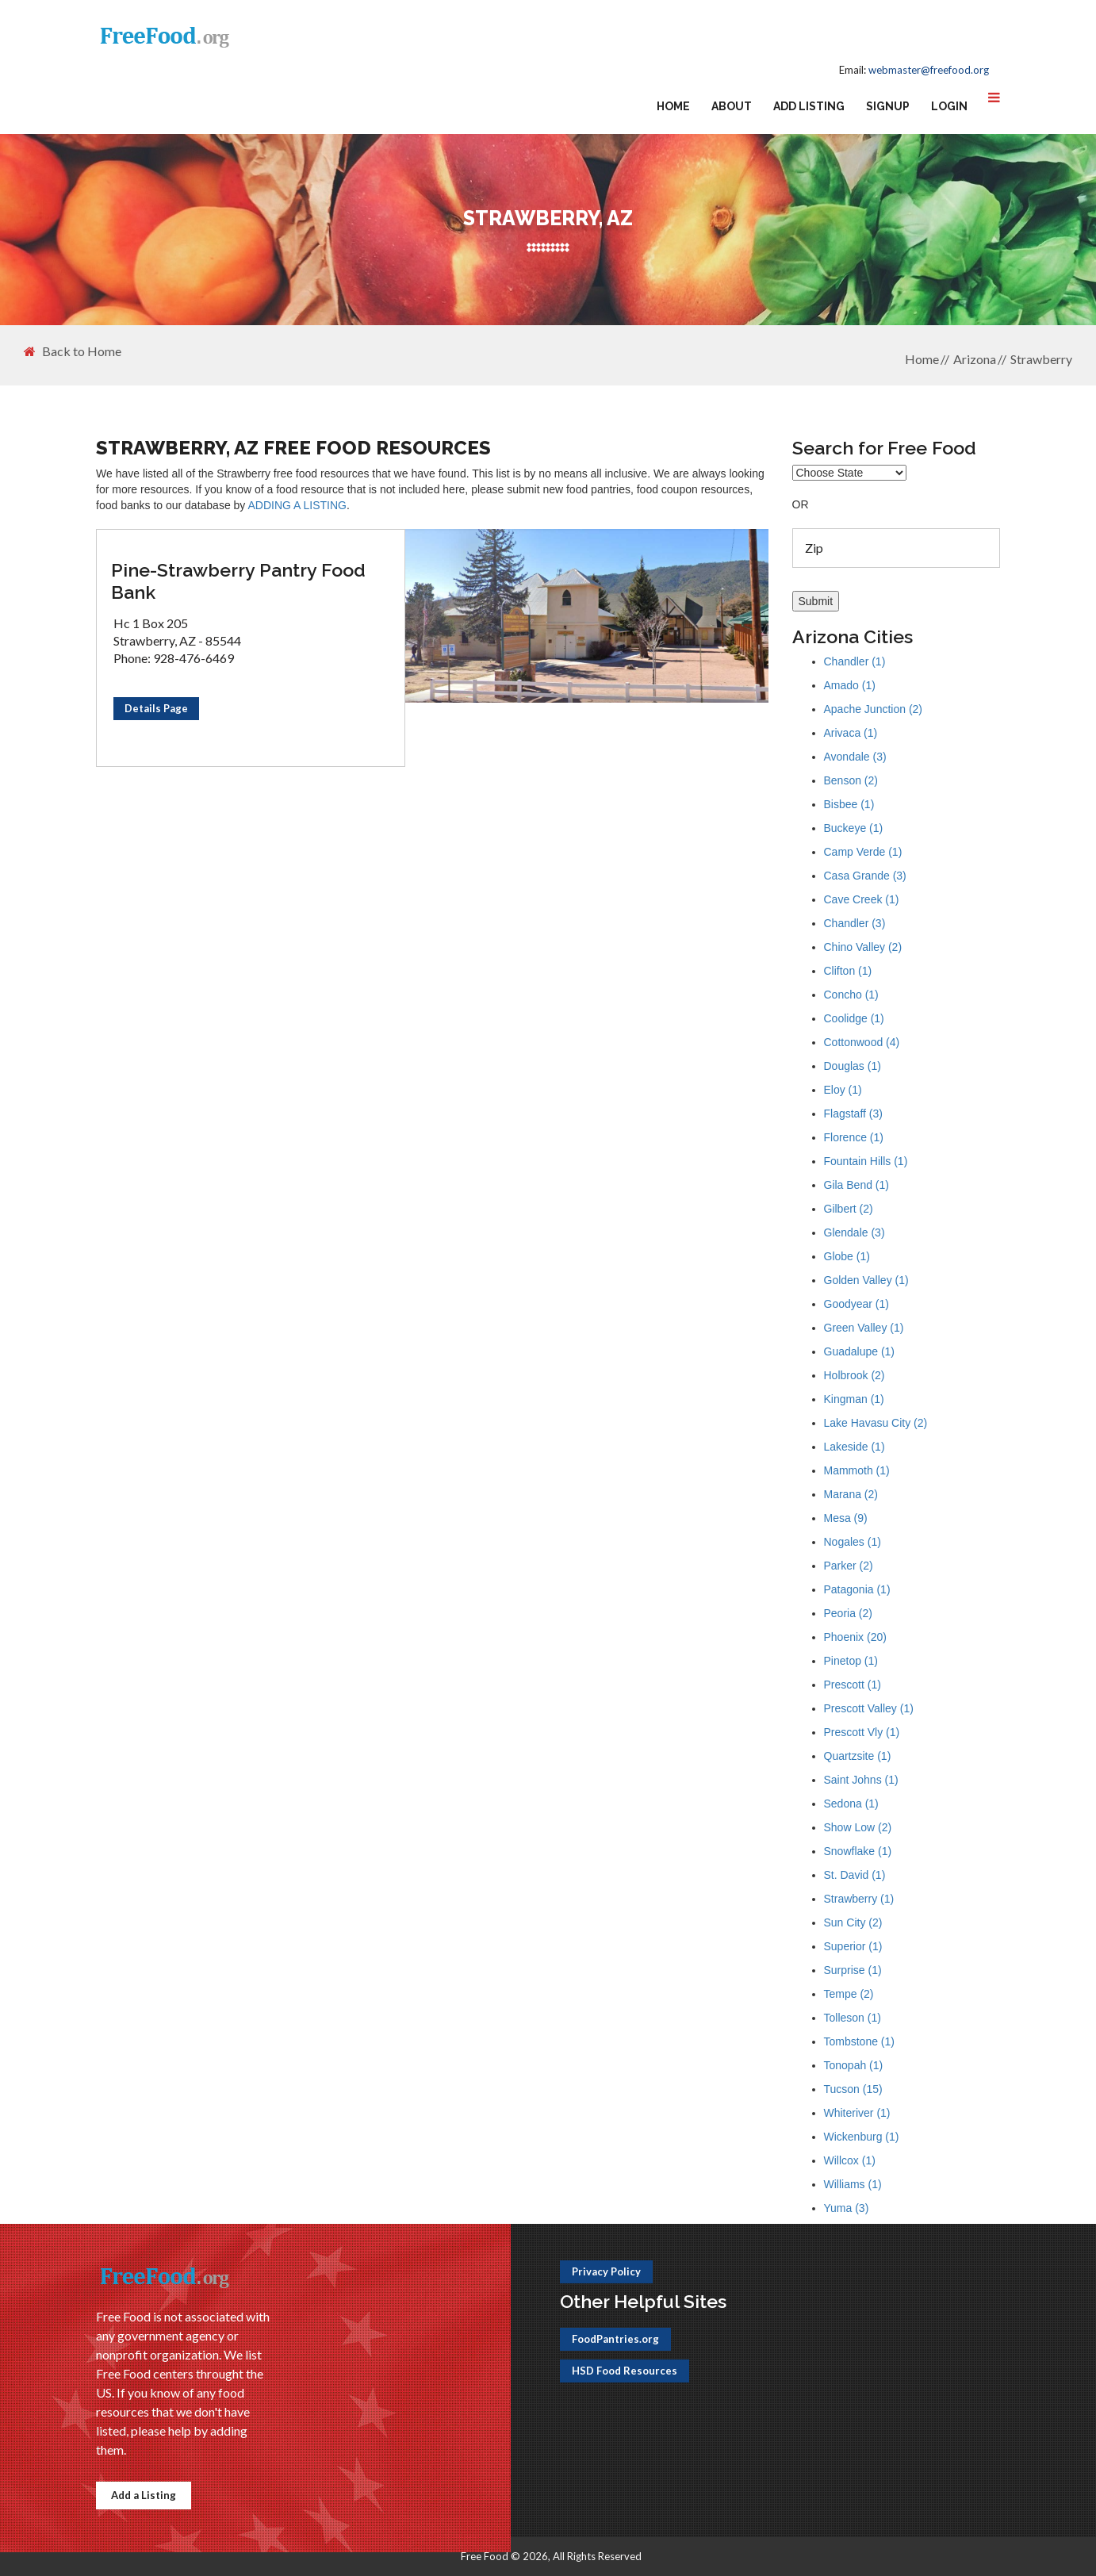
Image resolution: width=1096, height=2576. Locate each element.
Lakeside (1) (854, 1446)
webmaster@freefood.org (928, 69)
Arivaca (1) (851, 732)
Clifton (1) (848, 970)
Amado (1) (850, 685)
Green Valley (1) (864, 1327)
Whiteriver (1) (857, 2112)
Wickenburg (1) (861, 2136)
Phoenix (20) (855, 1637)
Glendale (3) (854, 1232)
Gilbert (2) (848, 1208)
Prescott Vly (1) (862, 1732)
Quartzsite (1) (857, 1756)
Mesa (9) (846, 1518)
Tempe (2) (849, 1994)
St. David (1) (855, 1875)
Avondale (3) (855, 756)
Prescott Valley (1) (869, 1708)
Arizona (974, 358)
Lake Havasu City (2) (876, 1422)
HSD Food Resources (624, 2370)
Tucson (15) (853, 2089)
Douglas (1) (852, 1066)
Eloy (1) (843, 1089)
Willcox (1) (850, 2160)
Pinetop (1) (851, 1660)
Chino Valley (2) (863, 947)
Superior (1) (853, 1946)
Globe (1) (847, 1256)
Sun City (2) (853, 1922)
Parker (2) (848, 1565)
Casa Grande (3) (865, 875)
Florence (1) (853, 1137)
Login (949, 106)
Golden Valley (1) (866, 1280)
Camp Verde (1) (863, 851)
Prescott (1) (852, 1684)
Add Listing (809, 106)
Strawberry (1041, 358)
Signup (888, 106)
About (731, 106)
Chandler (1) (855, 661)
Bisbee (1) (849, 804)
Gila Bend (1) (856, 1185)
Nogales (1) (852, 1541)
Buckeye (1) (853, 828)
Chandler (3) (855, 923)
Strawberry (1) (859, 1898)
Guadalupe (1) (859, 1351)
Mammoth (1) (857, 1470)
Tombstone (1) (859, 2041)
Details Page (156, 708)
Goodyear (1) (856, 1304)
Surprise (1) (853, 1970)
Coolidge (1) (854, 1018)
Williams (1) (853, 2184)
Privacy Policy (606, 2271)
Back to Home (72, 351)
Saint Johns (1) (861, 1779)
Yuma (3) (846, 2208)
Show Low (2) (858, 1827)
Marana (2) (851, 1494)
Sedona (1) (851, 1803)
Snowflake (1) (858, 1851)
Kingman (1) (854, 1399)
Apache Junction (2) (873, 709)
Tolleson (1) (852, 2017)
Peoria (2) (848, 1613)
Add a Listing (143, 2495)
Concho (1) (851, 994)
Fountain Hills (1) (866, 1161)
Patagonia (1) (857, 1589)
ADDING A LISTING (296, 505)
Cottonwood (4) (862, 1042)
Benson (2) (851, 780)
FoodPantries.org (615, 2339)
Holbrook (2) (854, 1375)
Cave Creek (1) (861, 899)
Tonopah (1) (853, 2065)
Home (673, 106)
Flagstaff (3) (853, 1113)
